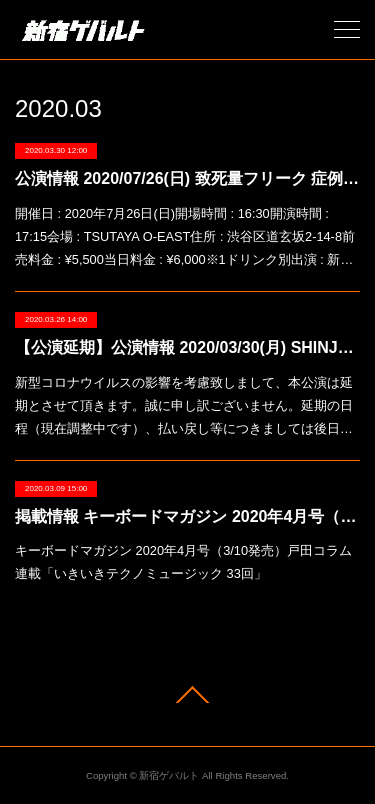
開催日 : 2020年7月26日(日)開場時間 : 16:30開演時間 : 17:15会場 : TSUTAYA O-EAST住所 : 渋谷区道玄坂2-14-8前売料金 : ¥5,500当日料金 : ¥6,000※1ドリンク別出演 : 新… (185, 236)
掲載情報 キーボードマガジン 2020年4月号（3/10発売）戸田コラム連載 (187, 516)
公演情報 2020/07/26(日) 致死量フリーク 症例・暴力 (187, 178)
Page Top (187, 694)
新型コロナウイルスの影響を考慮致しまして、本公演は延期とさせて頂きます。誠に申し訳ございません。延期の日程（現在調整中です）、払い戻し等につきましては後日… (184, 405)
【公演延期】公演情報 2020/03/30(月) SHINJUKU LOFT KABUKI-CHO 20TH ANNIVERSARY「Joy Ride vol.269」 (187, 347)
